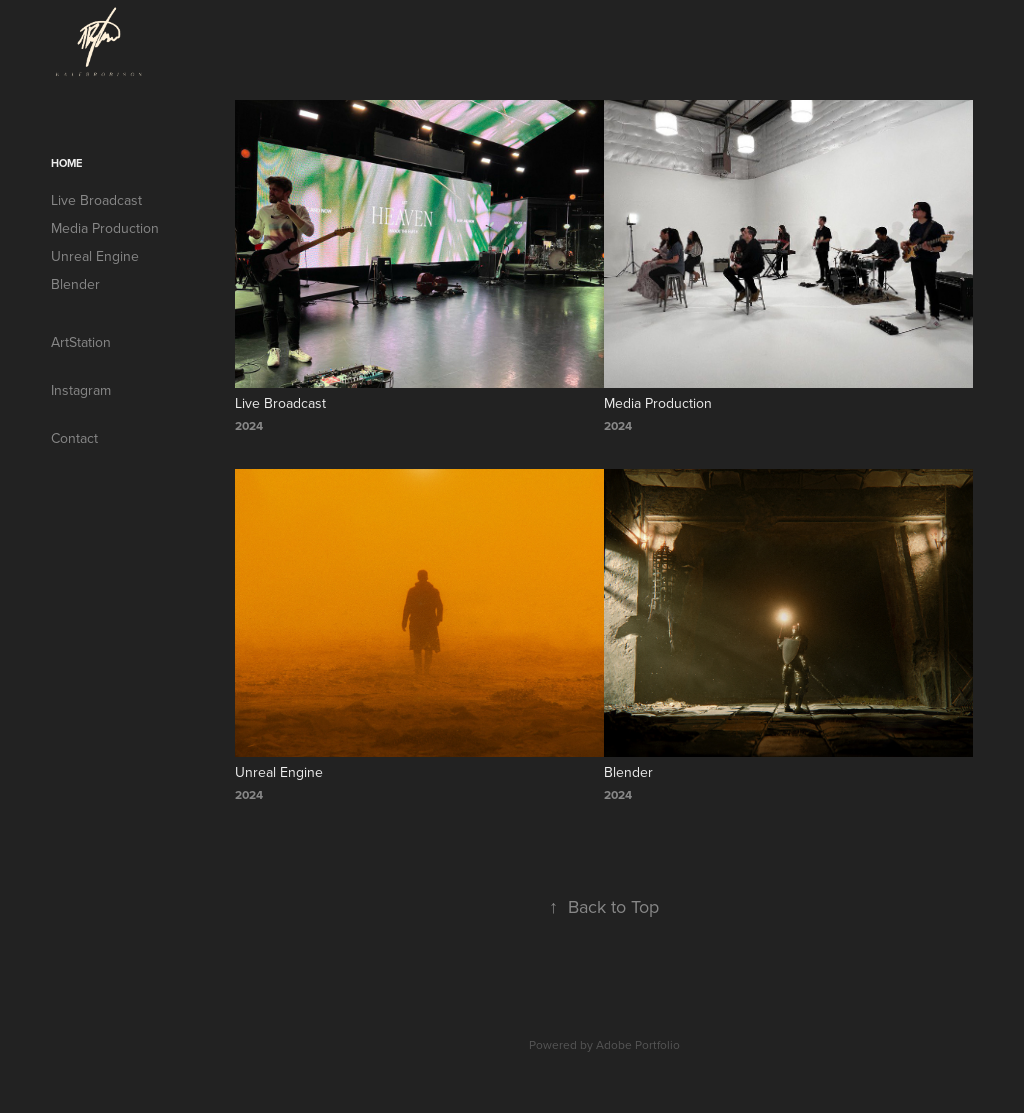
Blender (75, 284)
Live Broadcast (96, 200)
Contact (74, 438)
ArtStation (81, 342)
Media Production (105, 228)
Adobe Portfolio (638, 1044)
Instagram (81, 390)
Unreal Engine (95, 256)
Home (66, 163)
